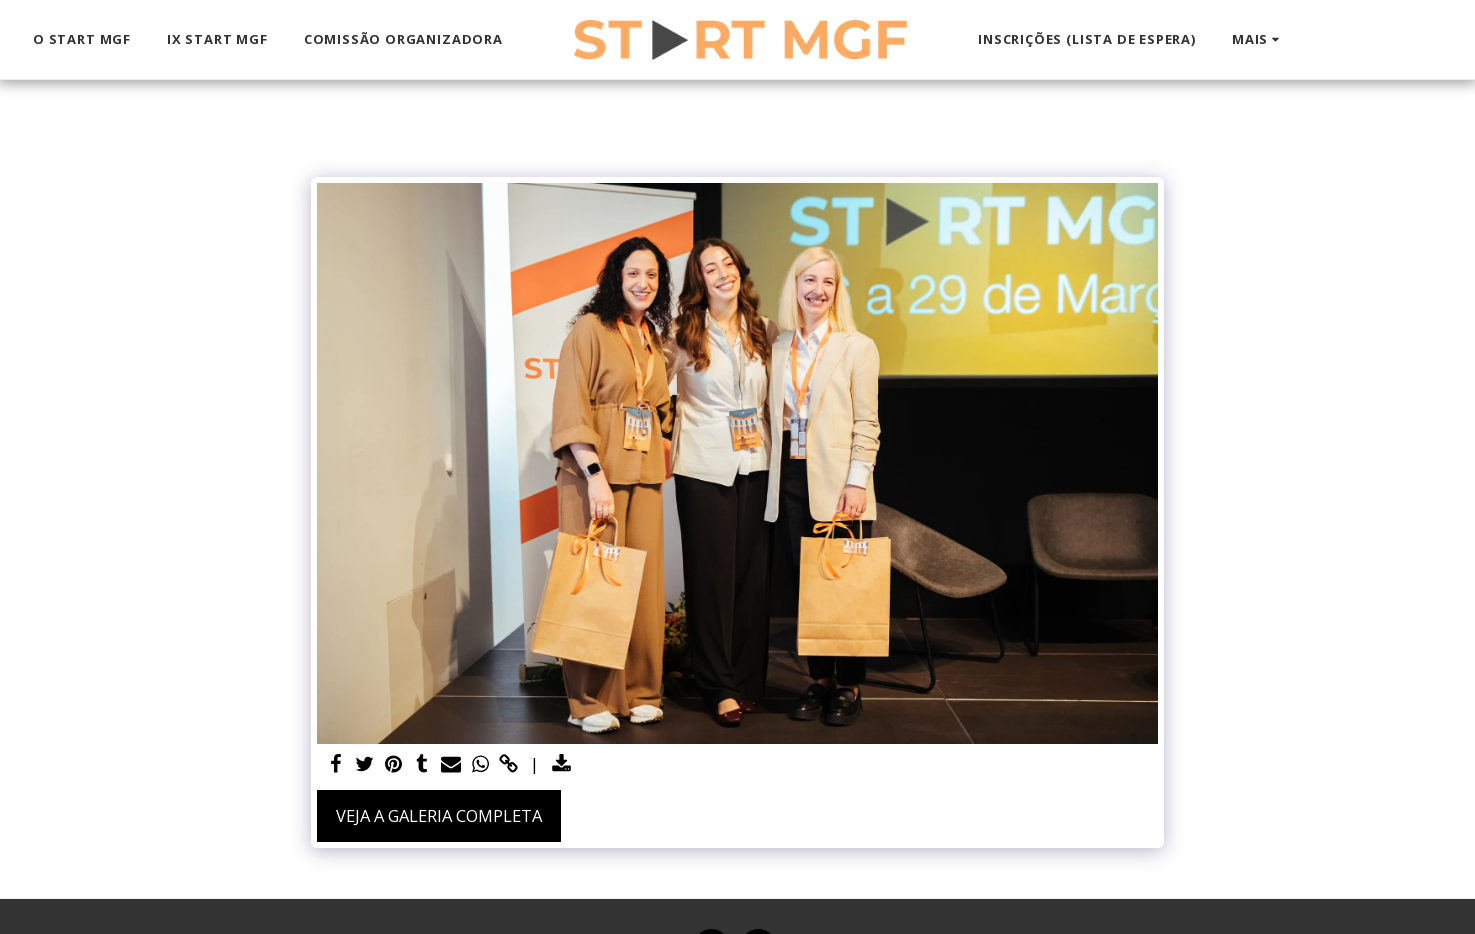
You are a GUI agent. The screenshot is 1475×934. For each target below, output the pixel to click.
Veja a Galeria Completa (439, 815)
